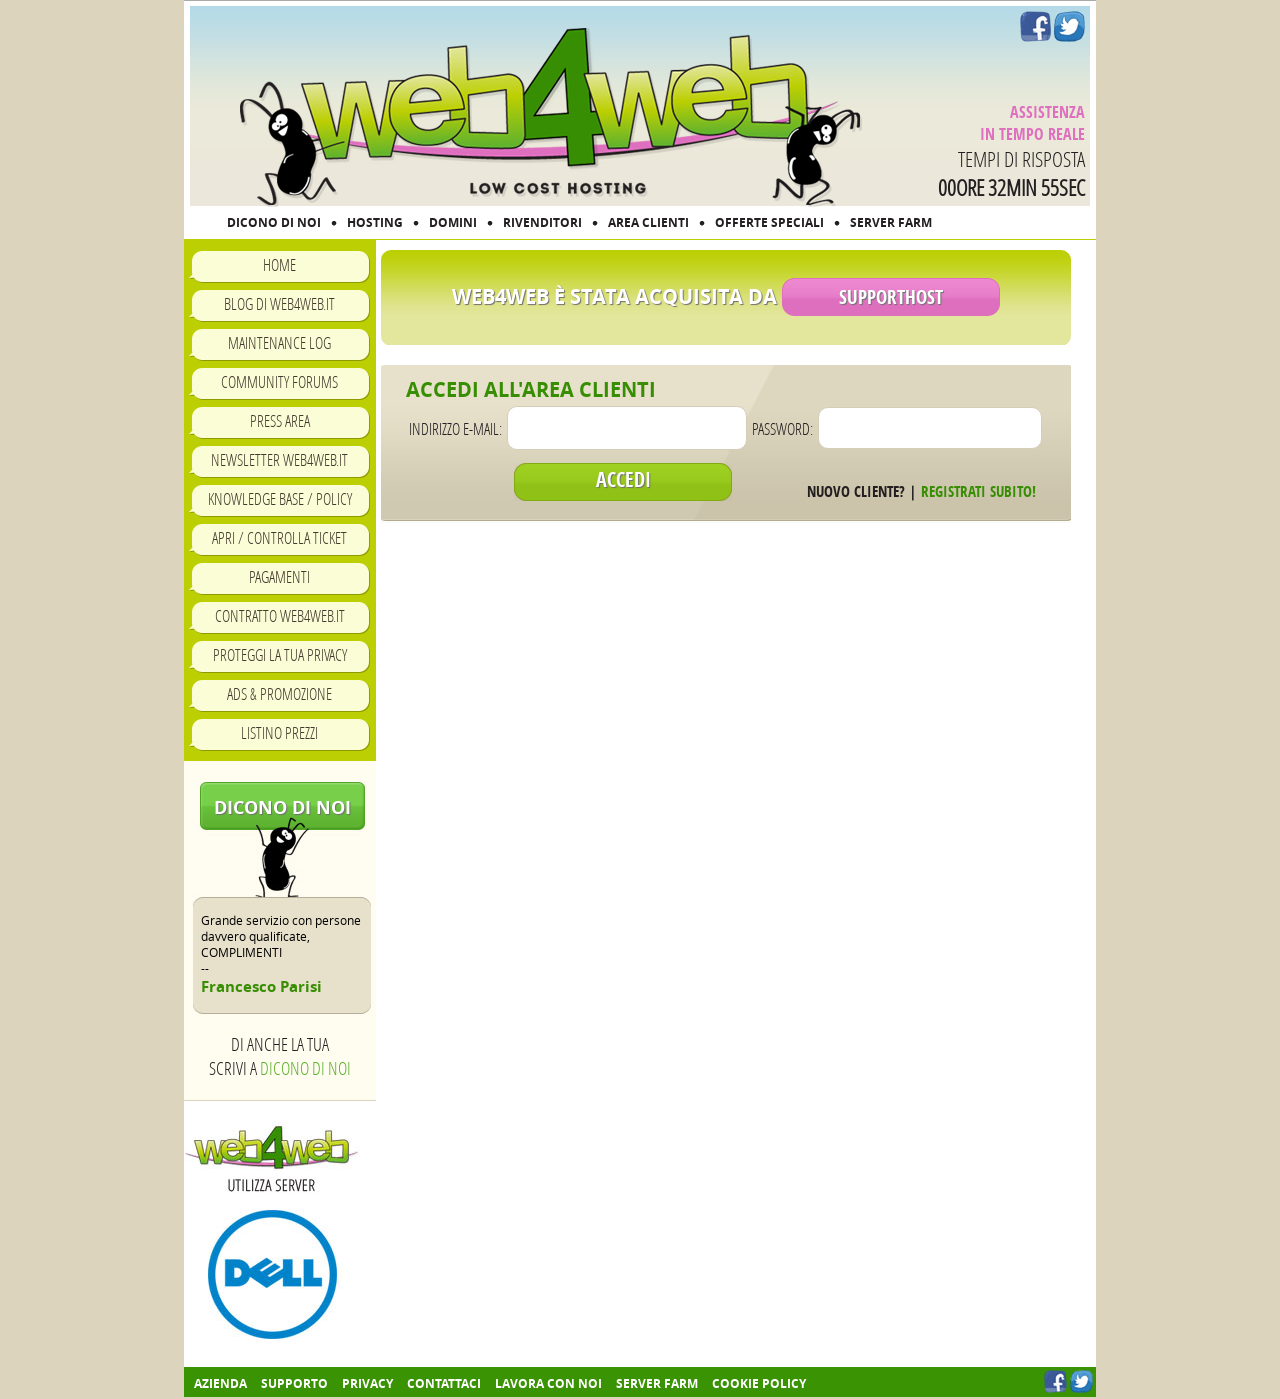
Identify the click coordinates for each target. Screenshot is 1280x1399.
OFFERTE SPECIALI (769, 222)
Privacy (367, 1383)
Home (279, 264)
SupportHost (891, 297)
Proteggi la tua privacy (280, 654)
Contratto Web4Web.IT (280, 615)
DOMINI (453, 222)
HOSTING (375, 222)
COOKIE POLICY (759, 1383)
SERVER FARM (891, 222)
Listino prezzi (279, 732)
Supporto (294, 1383)
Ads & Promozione (279, 693)
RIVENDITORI (542, 222)
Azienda (220, 1383)
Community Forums (279, 381)
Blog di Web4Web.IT (279, 303)
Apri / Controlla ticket (279, 537)
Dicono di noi (282, 807)
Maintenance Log (279, 342)
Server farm (657, 1383)
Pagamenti (279, 576)
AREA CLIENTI (648, 222)
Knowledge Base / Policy (280, 498)
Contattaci (444, 1383)
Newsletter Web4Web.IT (279, 459)
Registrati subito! (978, 491)
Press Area (280, 420)
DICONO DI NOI (274, 222)
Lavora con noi (548, 1383)
